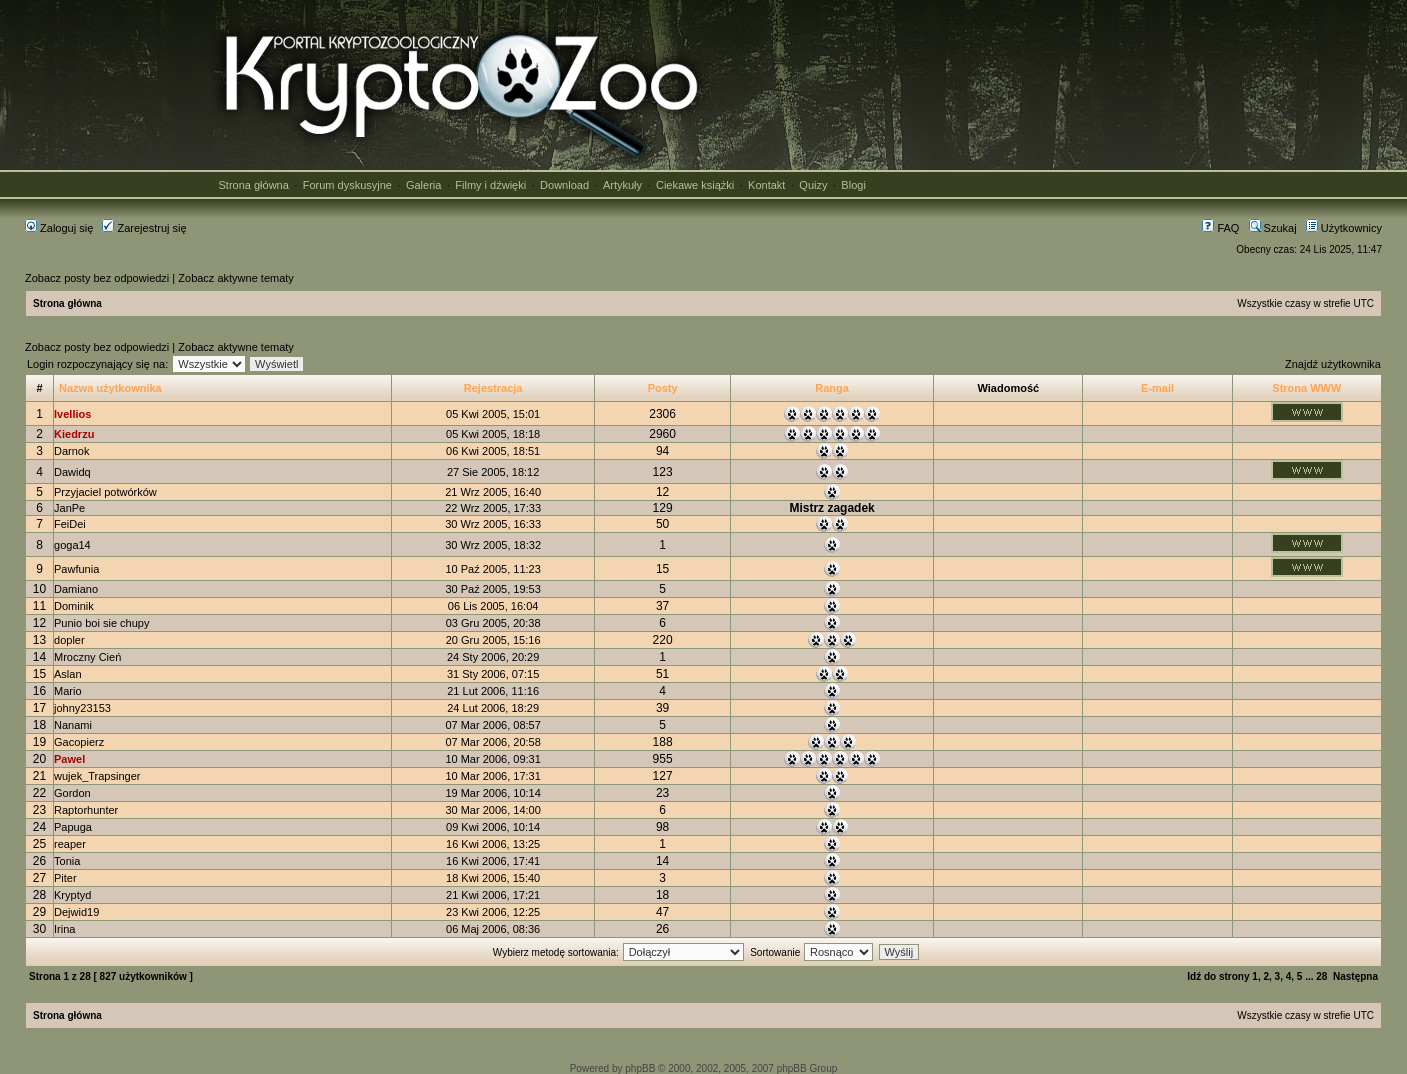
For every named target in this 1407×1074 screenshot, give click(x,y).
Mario (68, 691)
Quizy (813, 185)
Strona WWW (1306, 388)
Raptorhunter (86, 810)
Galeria (423, 185)
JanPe (69, 508)
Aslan (68, 674)
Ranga (832, 388)
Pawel (69, 759)
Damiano (76, 589)
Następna (1355, 976)
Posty (663, 388)
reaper (70, 844)
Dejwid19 (76, 912)
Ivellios (72, 414)
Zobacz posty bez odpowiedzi (97, 278)
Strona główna (254, 185)
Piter (65, 878)
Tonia (67, 861)
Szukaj (1273, 228)
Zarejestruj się (144, 228)
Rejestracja (493, 388)
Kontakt (766, 185)
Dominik (74, 606)
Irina (64, 929)
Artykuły (622, 185)
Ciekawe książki (695, 185)
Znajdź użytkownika (1333, 364)
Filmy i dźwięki (490, 185)
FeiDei (70, 524)
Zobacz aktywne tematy (236, 278)
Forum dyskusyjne (347, 185)
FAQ (1220, 228)
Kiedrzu (74, 434)
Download (564, 185)
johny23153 (82, 708)
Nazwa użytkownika (110, 388)
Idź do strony (1218, 976)
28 (1321, 976)
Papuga (73, 827)
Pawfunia (76, 569)
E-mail (1157, 388)
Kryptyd (72, 895)
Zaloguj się (59, 228)
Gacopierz (79, 742)
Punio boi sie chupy (101, 623)
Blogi (853, 185)
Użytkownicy (1344, 228)
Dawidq (72, 472)
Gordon (72, 793)
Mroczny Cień (87, 657)
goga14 (72, 545)
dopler (69, 640)
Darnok (71, 451)
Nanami (73, 725)
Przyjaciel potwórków (105, 492)
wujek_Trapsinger (97, 776)
